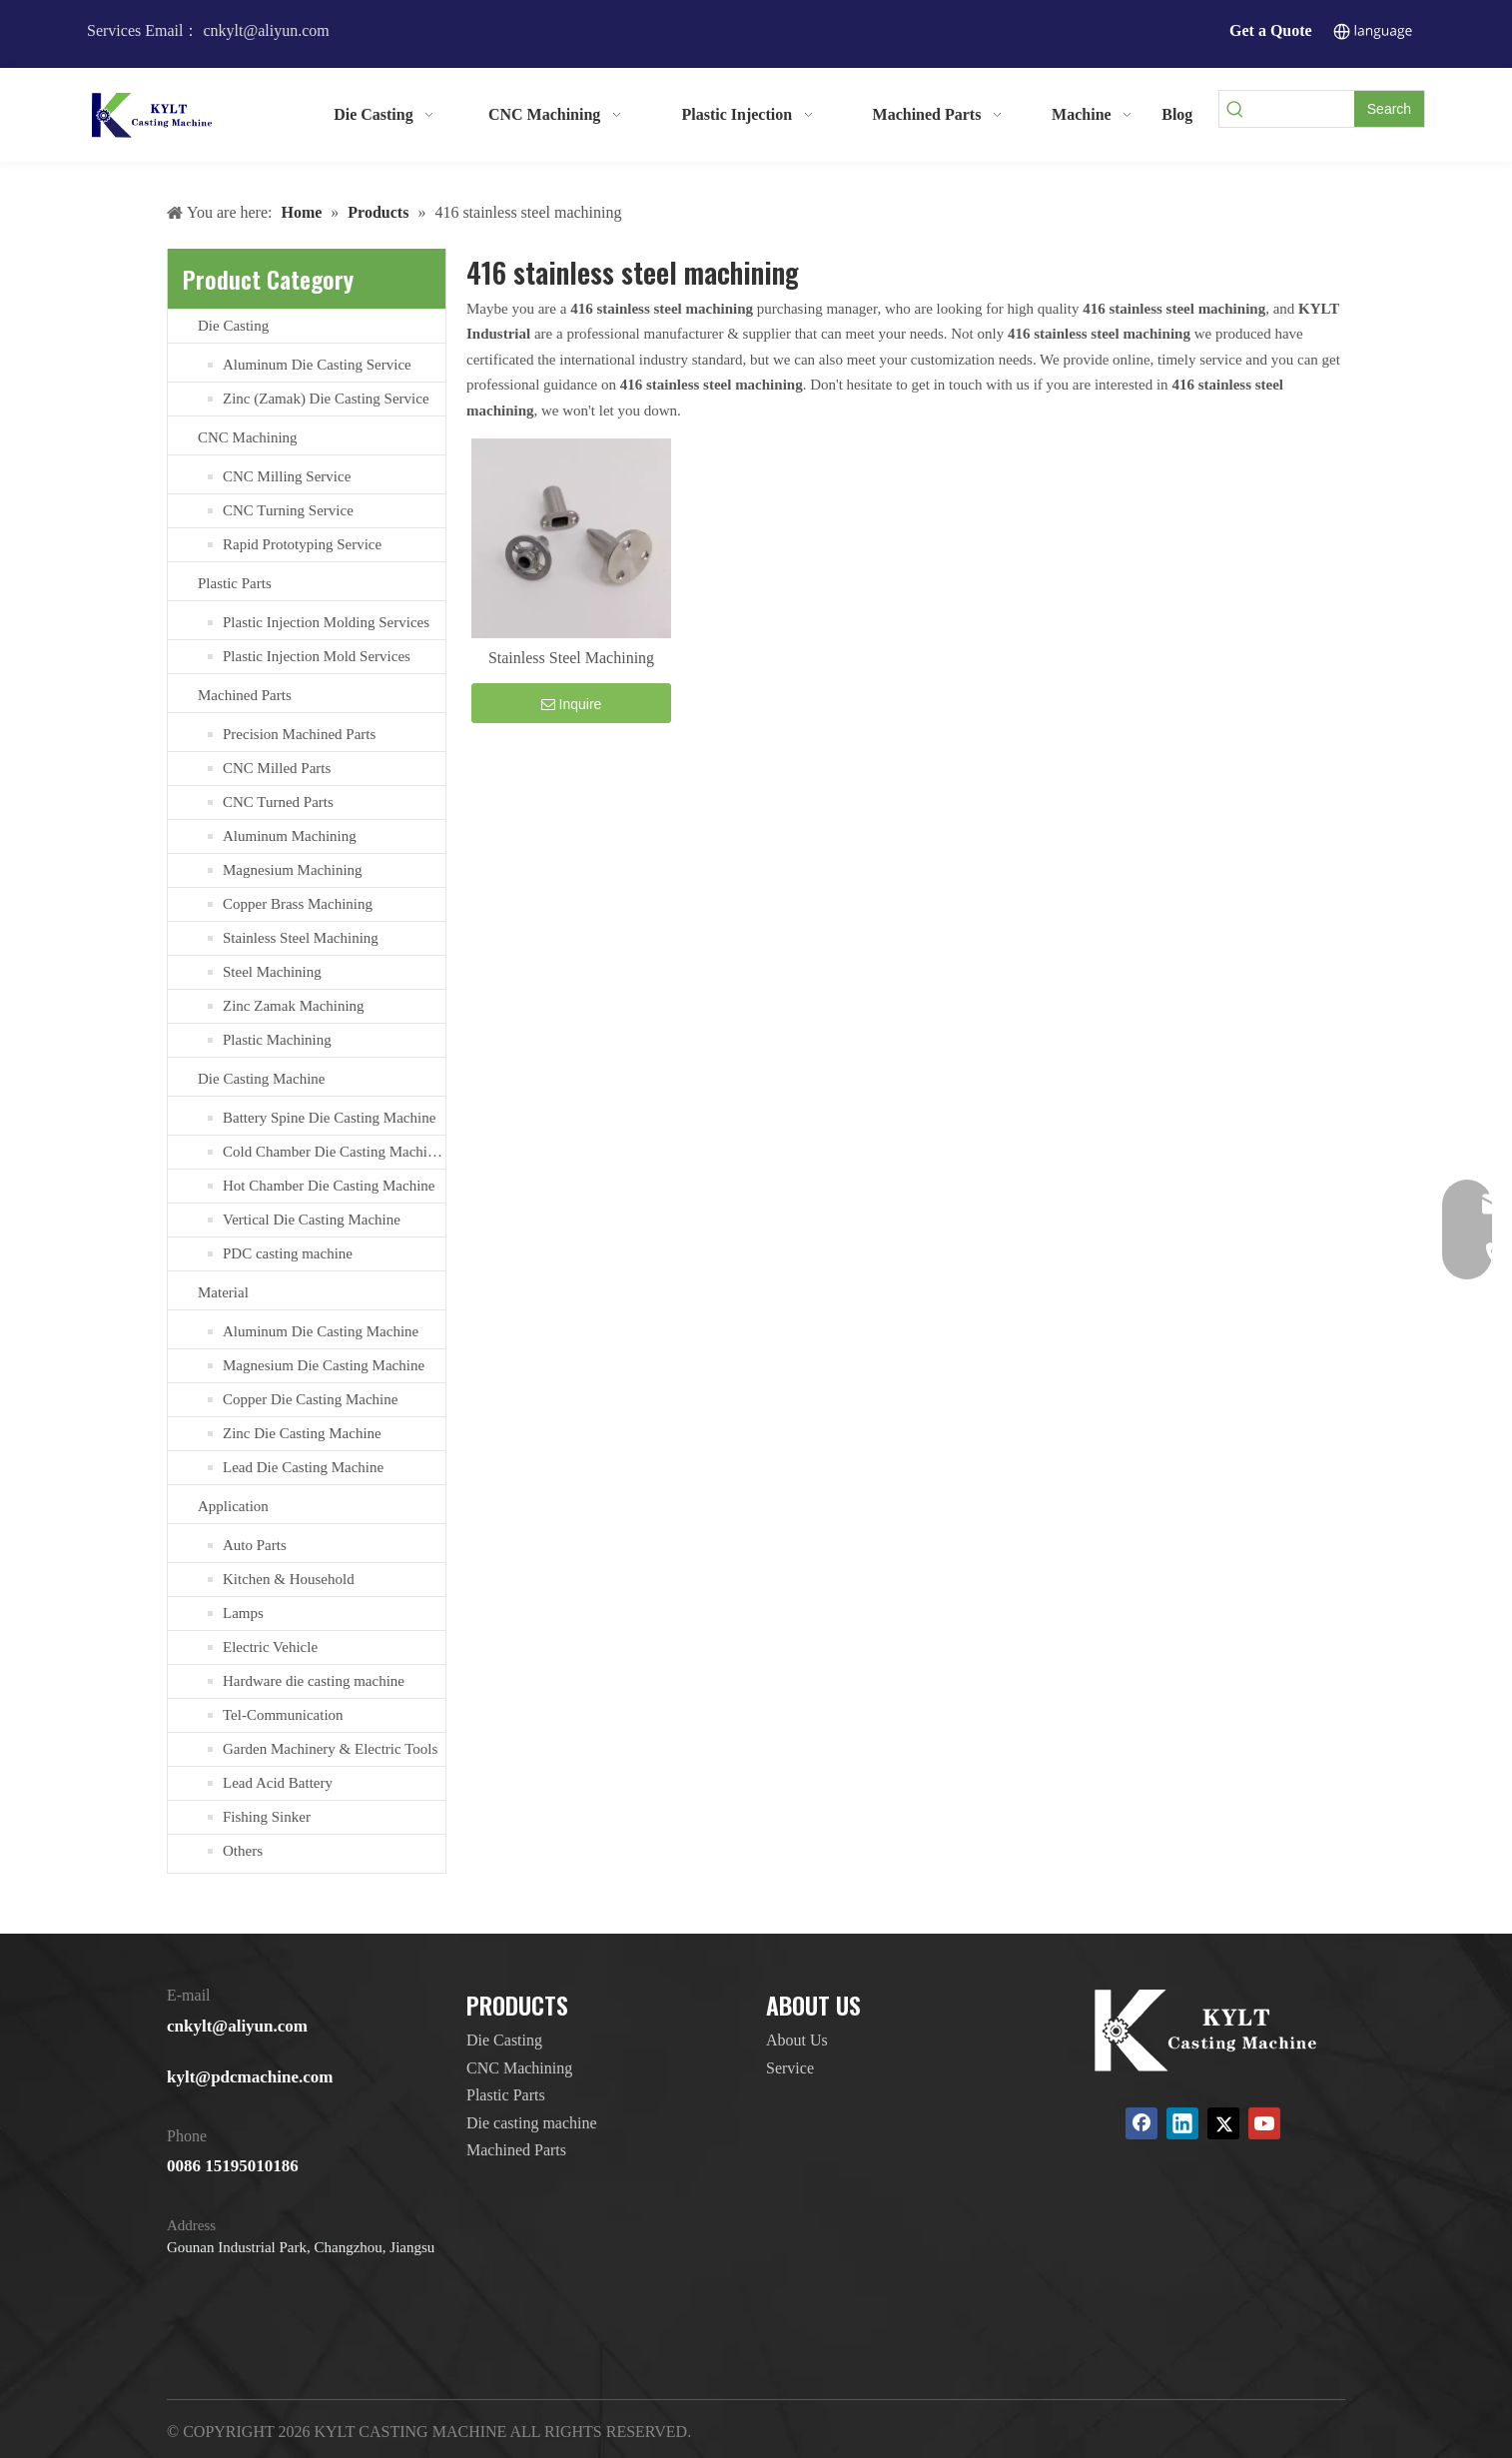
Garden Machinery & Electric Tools (330, 1749)
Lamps (243, 1613)
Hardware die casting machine (313, 1681)
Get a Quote (1270, 30)
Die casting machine (531, 2122)
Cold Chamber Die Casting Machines (334, 1152)
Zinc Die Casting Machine (302, 1433)
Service (790, 2067)
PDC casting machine (288, 1253)
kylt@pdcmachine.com (250, 2076)
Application (233, 1506)
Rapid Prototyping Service (302, 544)
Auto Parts (255, 1545)
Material (223, 1292)
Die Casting (233, 326)
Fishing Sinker (267, 1817)
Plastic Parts (235, 583)
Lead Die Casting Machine (303, 1467)
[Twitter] (1223, 2123)
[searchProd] (1302, 109)
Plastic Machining (277, 1040)
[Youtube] (1264, 2123)
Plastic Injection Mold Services (316, 656)
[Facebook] (1141, 2123)
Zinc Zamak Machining (294, 1006)
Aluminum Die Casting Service (317, 365)
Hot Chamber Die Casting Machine (328, 1186)
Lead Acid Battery (278, 1783)
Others (243, 1851)
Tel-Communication (283, 1715)
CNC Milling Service (287, 476)
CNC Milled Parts (277, 768)
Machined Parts (245, 695)
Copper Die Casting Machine (310, 1399)
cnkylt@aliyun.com (237, 2026)
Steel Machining (272, 972)
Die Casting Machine (261, 1079)
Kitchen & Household (289, 1579)
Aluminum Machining (290, 836)
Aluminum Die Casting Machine (320, 1331)
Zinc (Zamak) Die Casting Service (326, 399)
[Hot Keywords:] (1389, 109)
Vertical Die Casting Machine (311, 1220)
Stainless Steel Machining (300, 938)
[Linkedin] (1182, 2123)
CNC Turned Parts (278, 802)
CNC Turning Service (288, 510)
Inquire (571, 704)
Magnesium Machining (293, 870)
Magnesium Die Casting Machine (323, 1365)
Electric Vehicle (270, 1647)
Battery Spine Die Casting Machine (329, 1118)
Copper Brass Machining (298, 904)
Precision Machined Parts (299, 734)
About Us (797, 2040)
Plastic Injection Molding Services (326, 622)
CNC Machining (248, 437)
